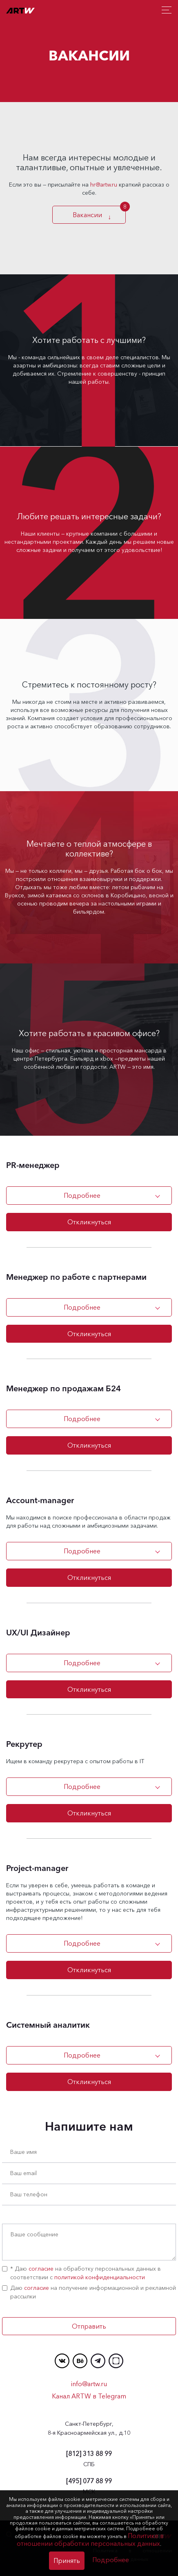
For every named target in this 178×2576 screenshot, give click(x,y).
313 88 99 (89, 2453)
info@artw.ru (89, 2384)
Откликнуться (89, 1222)
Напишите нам (89, 2126)
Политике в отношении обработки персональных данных (90, 2539)
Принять (66, 2560)
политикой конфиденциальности (99, 2277)
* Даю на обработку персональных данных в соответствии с (81, 2273)
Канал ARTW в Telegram (89, 2396)
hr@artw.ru (103, 184)
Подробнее (82, 1195)
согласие (41, 2268)
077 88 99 (89, 2481)
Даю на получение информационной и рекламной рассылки (89, 2292)
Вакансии (89, 215)
